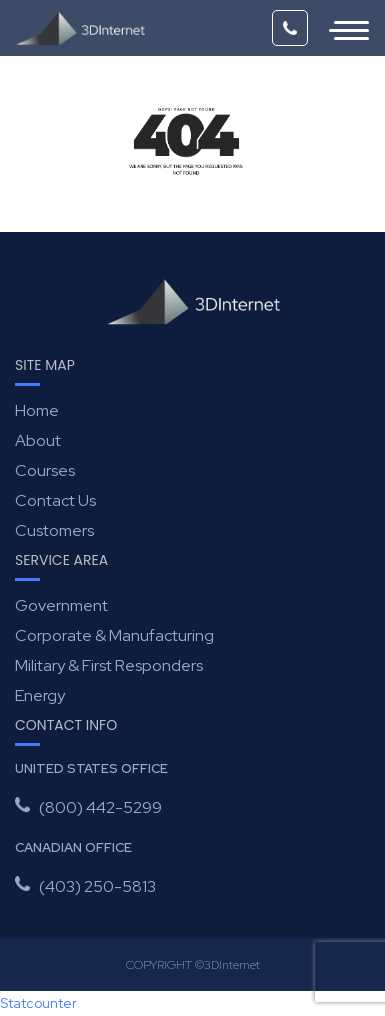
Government (61, 605)
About (38, 440)
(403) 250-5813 (97, 886)
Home (37, 410)
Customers (54, 530)
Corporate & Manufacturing (114, 635)
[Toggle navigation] (339, 28)
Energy (40, 695)
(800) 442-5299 (290, 28)
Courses (45, 470)
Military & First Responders (109, 665)
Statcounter (38, 1003)
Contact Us (55, 500)
